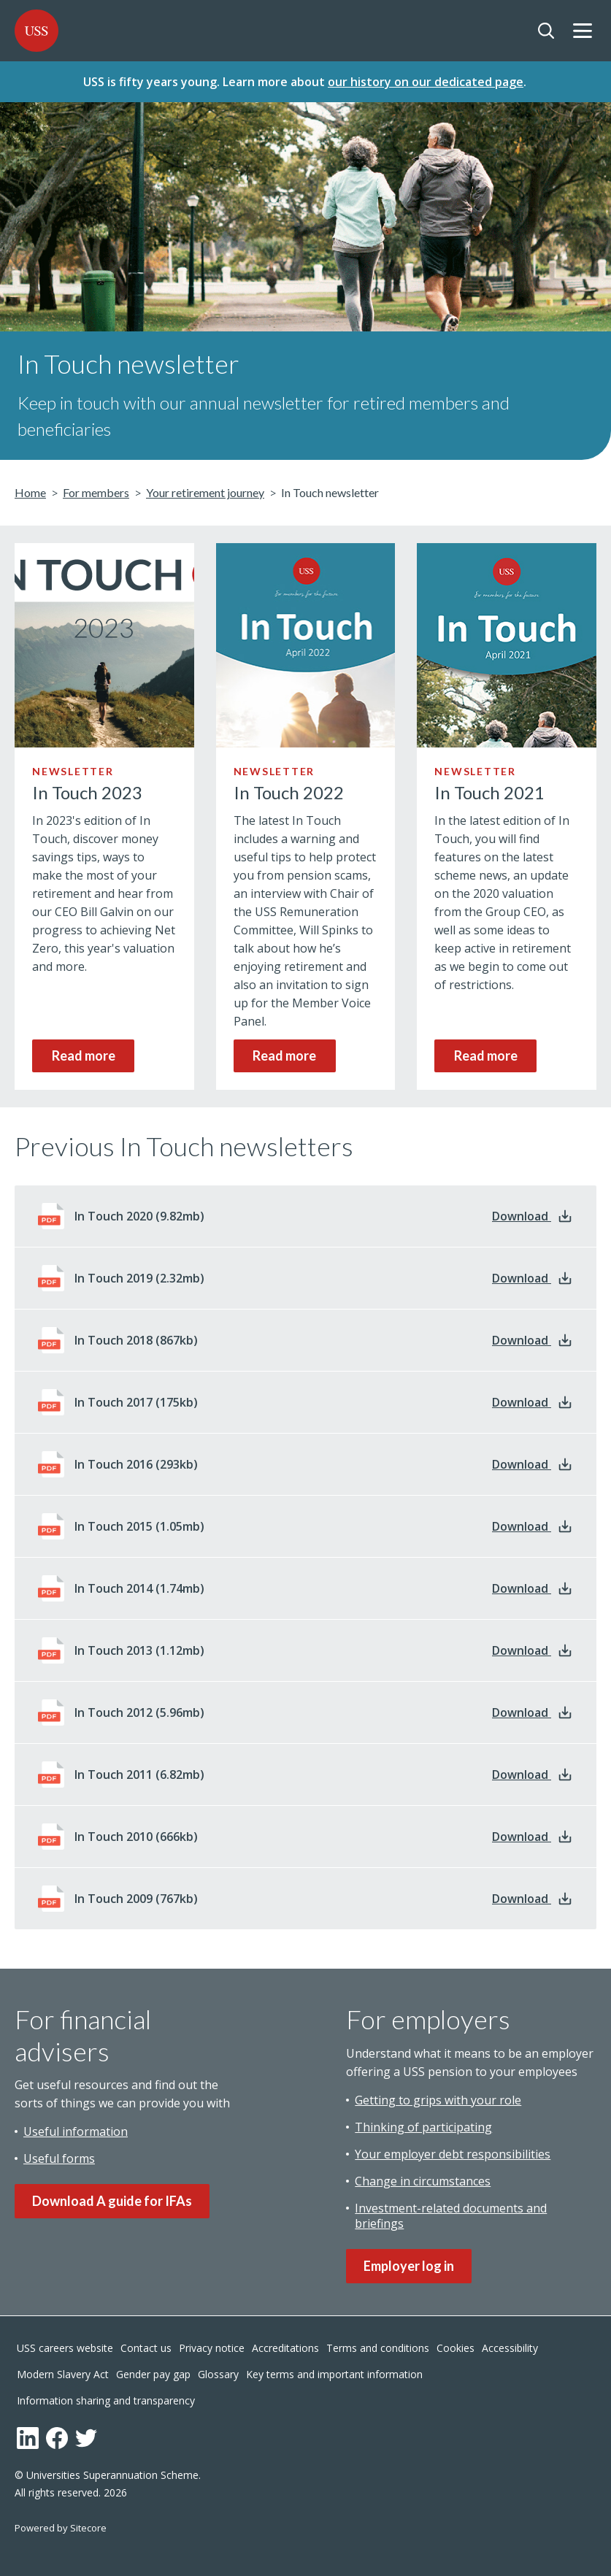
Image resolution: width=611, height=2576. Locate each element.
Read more (83, 1051)
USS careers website (65, 2346)
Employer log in (409, 2261)
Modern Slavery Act (63, 2373)
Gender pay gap (153, 2373)
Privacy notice (212, 2346)
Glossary (218, 2373)
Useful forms (59, 2154)
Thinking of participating (423, 2123)
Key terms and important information (334, 2373)
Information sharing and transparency (106, 2399)
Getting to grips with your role (438, 2096)
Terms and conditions (377, 2346)
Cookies (455, 2346)
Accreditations (285, 2346)
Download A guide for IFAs (112, 2196)
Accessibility (510, 2346)
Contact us (146, 2346)
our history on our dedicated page (426, 80)
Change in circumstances (423, 2177)
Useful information (75, 2127)
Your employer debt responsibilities (452, 2150)
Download (532, 1212)
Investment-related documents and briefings (451, 2211)
